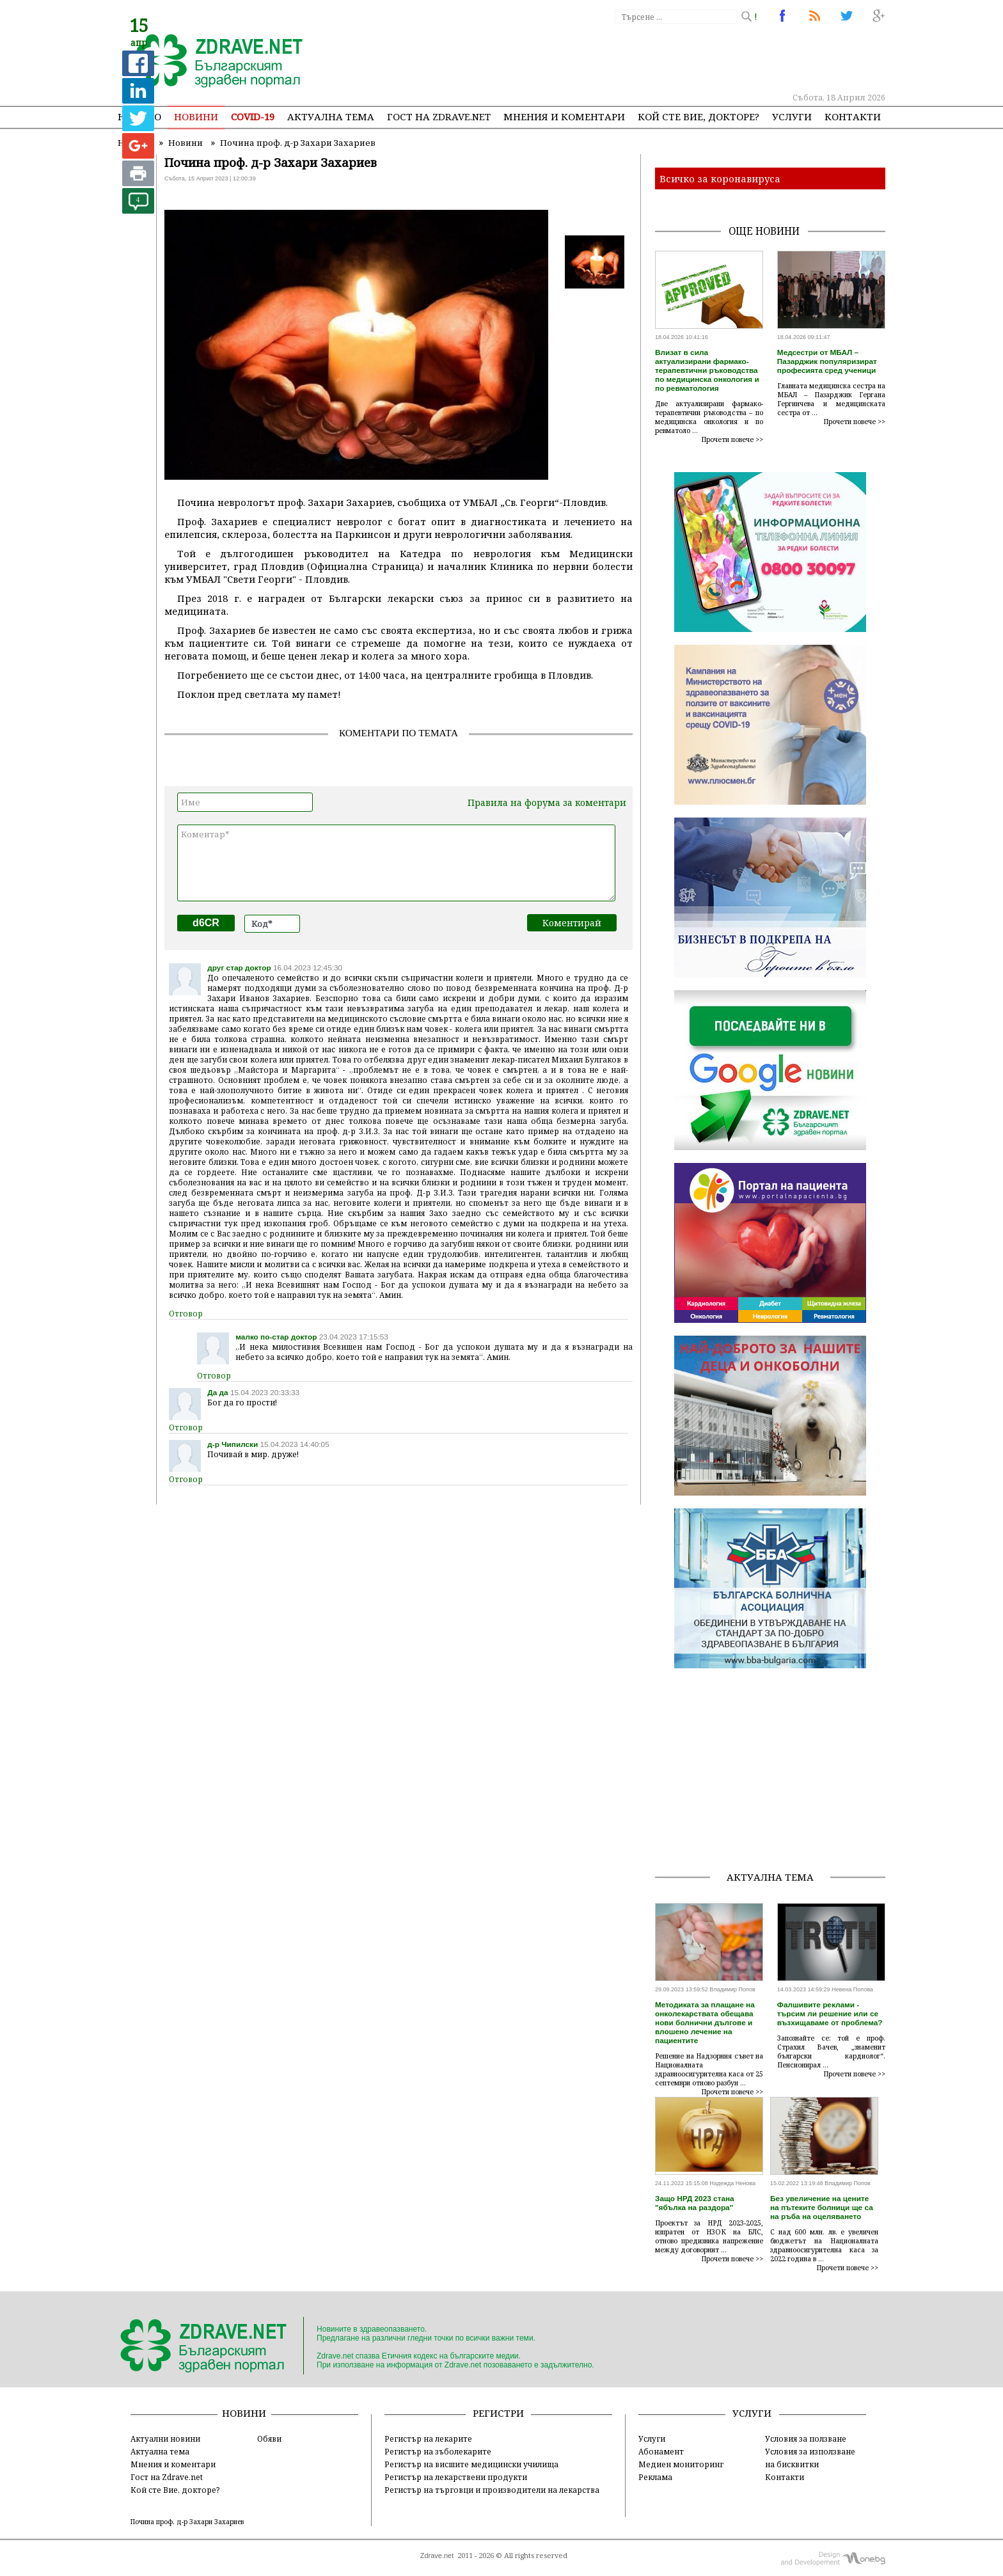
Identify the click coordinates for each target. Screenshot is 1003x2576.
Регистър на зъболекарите (437, 2451)
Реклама (655, 2477)
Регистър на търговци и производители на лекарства (491, 2490)
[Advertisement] (651, 57)
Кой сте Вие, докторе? (698, 116)
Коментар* (396, 863)
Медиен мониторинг (680, 2464)
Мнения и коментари (564, 116)
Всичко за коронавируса (719, 178)
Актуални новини (165, 2438)
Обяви (269, 2438)
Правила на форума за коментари (547, 802)
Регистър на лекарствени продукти (455, 2477)
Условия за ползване (805, 2438)
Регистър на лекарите (428, 2438)
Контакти (853, 116)
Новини (196, 116)
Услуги (792, 116)
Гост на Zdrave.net (166, 2477)
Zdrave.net (437, 2555)
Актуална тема (330, 116)
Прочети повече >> (732, 439)
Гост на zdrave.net (439, 116)
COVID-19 (252, 116)
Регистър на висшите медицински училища (471, 2464)
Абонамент (661, 2451)
